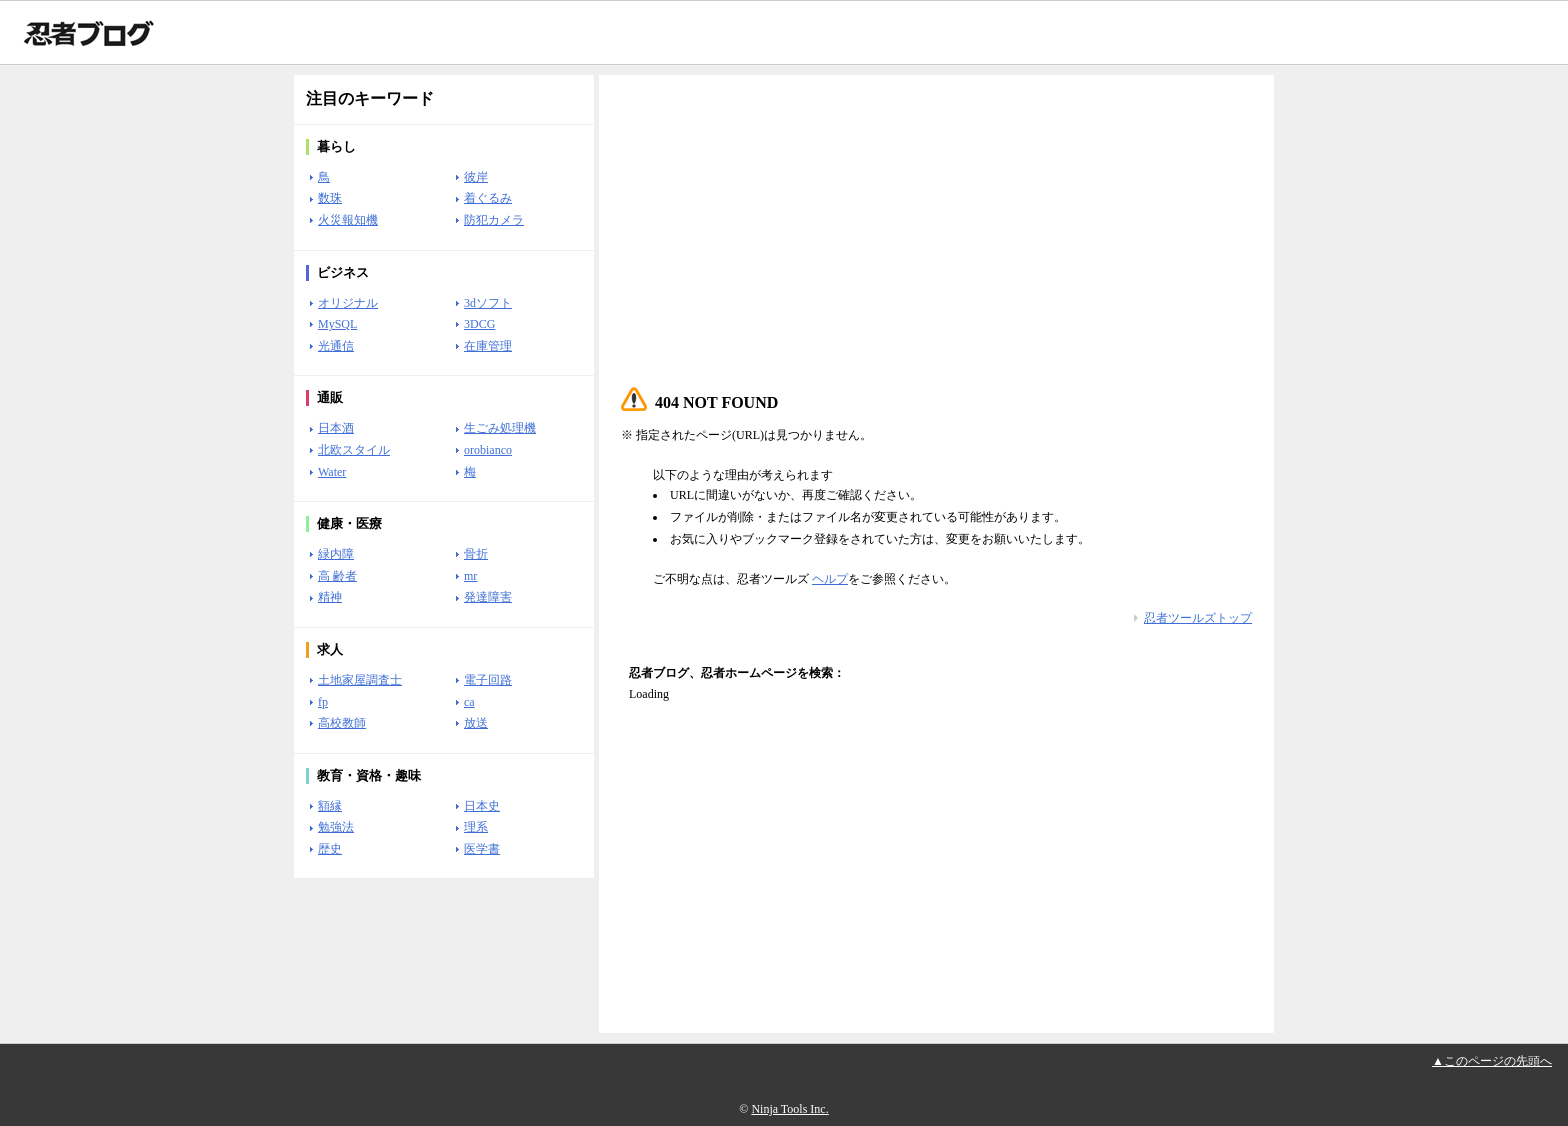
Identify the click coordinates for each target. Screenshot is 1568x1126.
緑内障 (336, 554)
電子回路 (488, 680)
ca (469, 702)
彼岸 (476, 177)
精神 (330, 597)
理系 (476, 827)
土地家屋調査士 (360, 680)
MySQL (337, 324)
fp (323, 702)
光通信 (336, 346)
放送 (476, 723)
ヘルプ (830, 579)
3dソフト (488, 303)
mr (470, 576)
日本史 (482, 806)
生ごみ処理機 (500, 428)
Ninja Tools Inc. (789, 1109)
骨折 (476, 554)
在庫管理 (488, 346)
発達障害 (488, 597)
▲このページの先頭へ (1492, 1061)
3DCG (479, 324)
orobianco (488, 450)
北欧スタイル (354, 450)
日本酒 (336, 428)
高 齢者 (337, 576)
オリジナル (348, 303)
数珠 (330, 198)
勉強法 (336, 827)
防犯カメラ (494, 220)
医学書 (482, 849)
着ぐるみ (488, 198)
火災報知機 (348, 220)
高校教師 (342, 723)
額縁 (330, 806)
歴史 (330, 849)
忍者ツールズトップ (1198, 618)
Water (332, 472)
